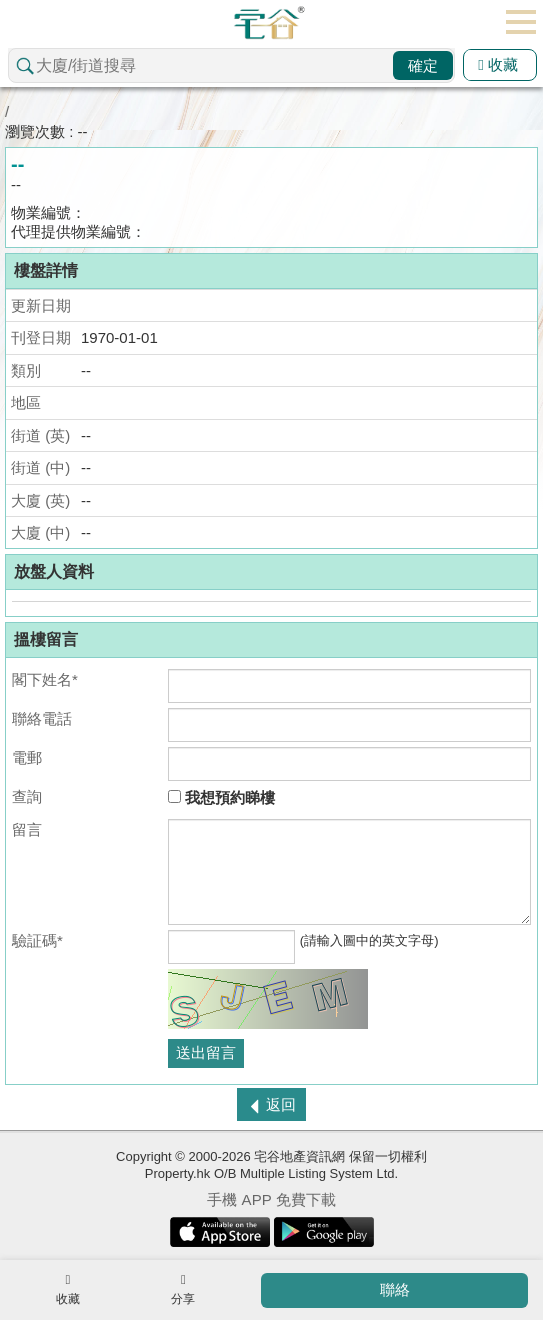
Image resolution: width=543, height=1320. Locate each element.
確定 (423, 65)
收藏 (498, 64)
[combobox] (231, 65)
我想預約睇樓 (221, 797)
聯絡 (395, 1289)
